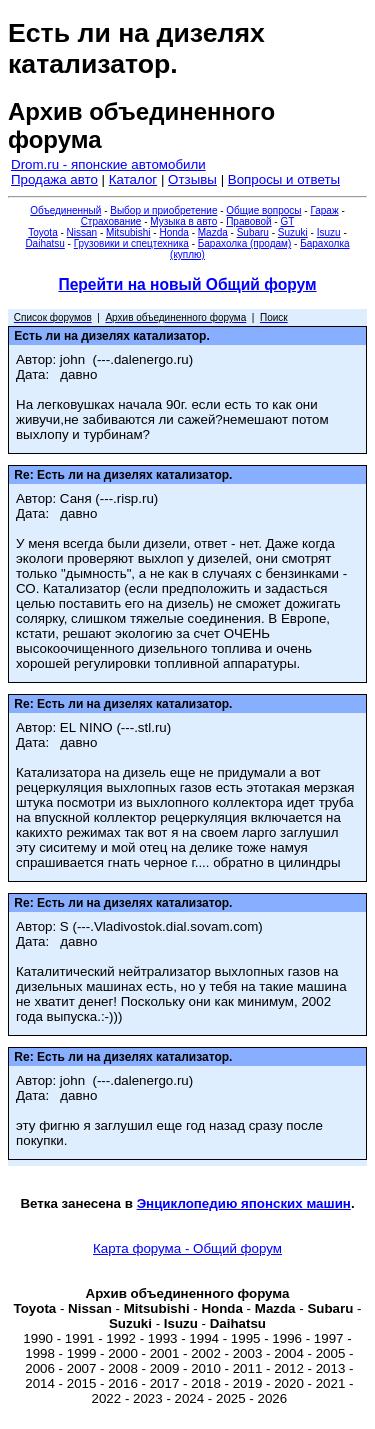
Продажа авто (54, 179)
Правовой (248, 221)
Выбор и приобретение (163, 210)
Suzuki (293, 232)
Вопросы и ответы (284, 179)
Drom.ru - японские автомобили (108, 164)
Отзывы (192, 179)
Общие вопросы (263, 210)
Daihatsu (44, 243)
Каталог (133, 179)
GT (287, 221)
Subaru (253, 232)
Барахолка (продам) (245, 243)
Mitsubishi (128, 232)
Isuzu (329, 232)
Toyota (42, 232)
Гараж (324, 210)
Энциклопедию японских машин (244, 1203)
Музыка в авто (183, 221)
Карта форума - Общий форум (187, 1248)
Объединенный (65, 210)
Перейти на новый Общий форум (187, 284)
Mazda (213, 232)
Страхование (111, 221)
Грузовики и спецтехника (131, 243)
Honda (173, 232)
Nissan (82, 232)
